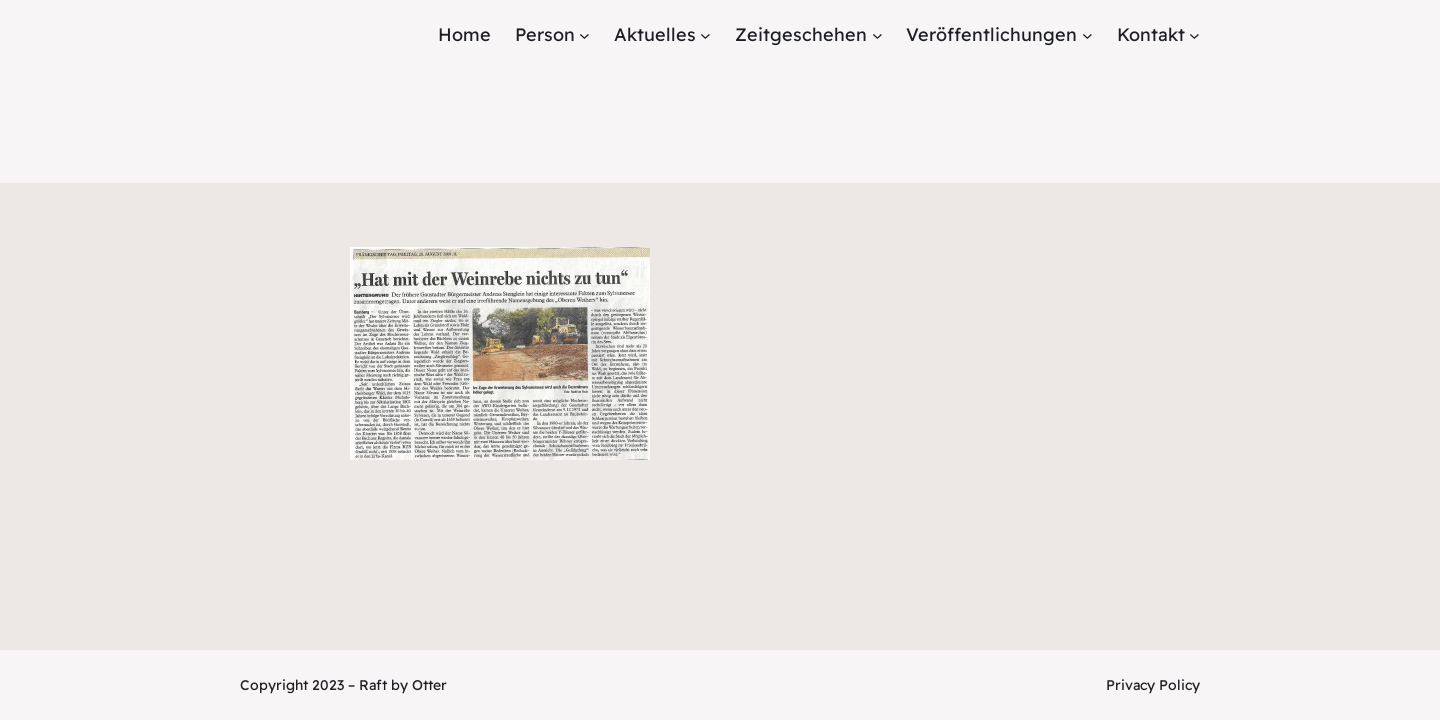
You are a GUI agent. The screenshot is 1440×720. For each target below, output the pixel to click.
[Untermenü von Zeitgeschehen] (877, 35)
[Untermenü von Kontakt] (1194, 35)
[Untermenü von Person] (584, 35)
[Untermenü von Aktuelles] (705, 35)
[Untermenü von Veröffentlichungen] (1087, 35)
